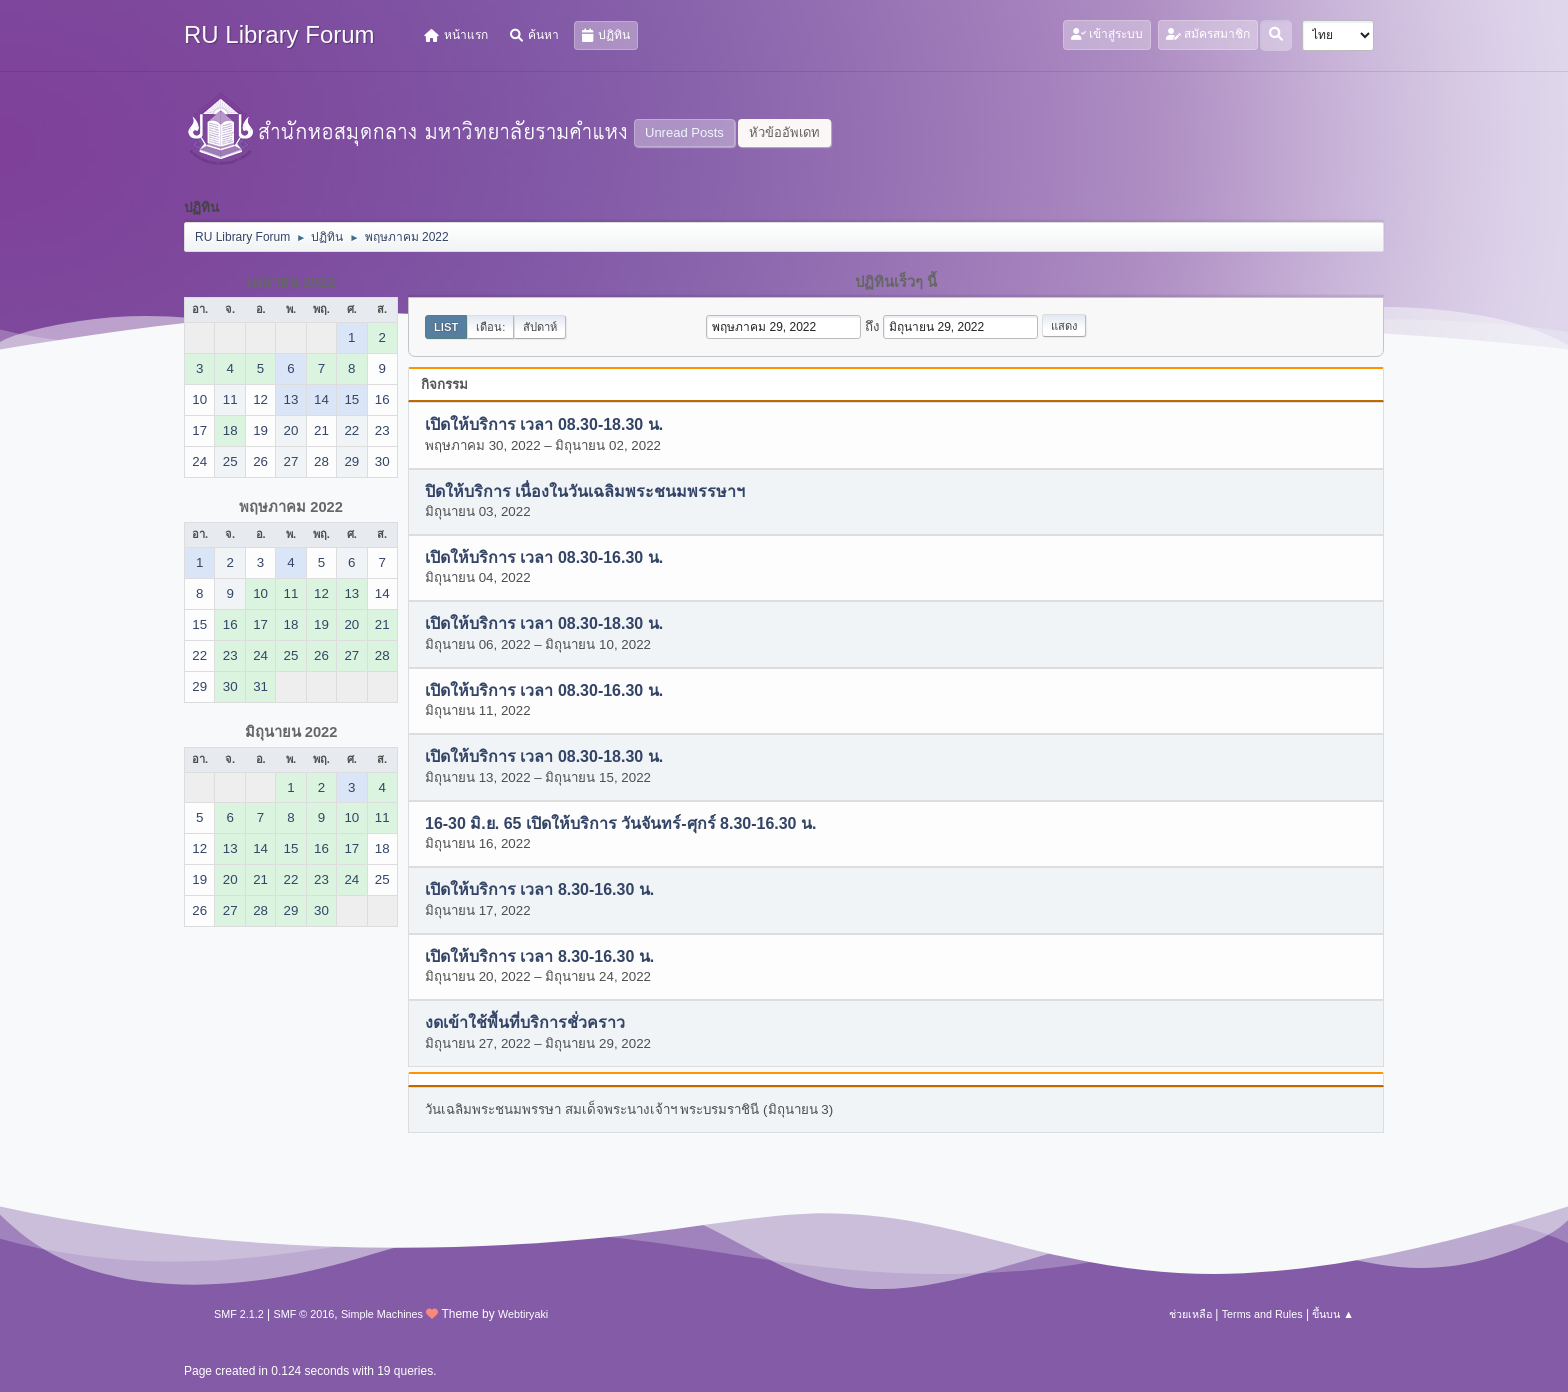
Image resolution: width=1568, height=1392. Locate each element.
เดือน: (490, 327)
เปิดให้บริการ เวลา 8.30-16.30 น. (539, 890)
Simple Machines (382, 1314)
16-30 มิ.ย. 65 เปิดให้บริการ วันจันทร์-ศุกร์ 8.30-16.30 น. (620, 823)
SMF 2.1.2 (239, 1314)
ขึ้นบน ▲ (1333, 1314)
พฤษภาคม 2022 (291, 507)
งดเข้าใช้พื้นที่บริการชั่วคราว (525, 1023)
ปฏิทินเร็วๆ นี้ (896, 282)
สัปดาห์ (540, 327)
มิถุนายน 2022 (291, 732)
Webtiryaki (523, 1314)
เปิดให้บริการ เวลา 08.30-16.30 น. (544, 558)
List (446, 327)
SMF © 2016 (304, 1314)
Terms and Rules (1262, 1314)
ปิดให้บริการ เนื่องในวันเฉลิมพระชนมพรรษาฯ (585, 491)
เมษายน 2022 (291, 282)
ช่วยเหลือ (1190, 1314)
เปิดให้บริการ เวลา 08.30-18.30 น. (544, 425)
